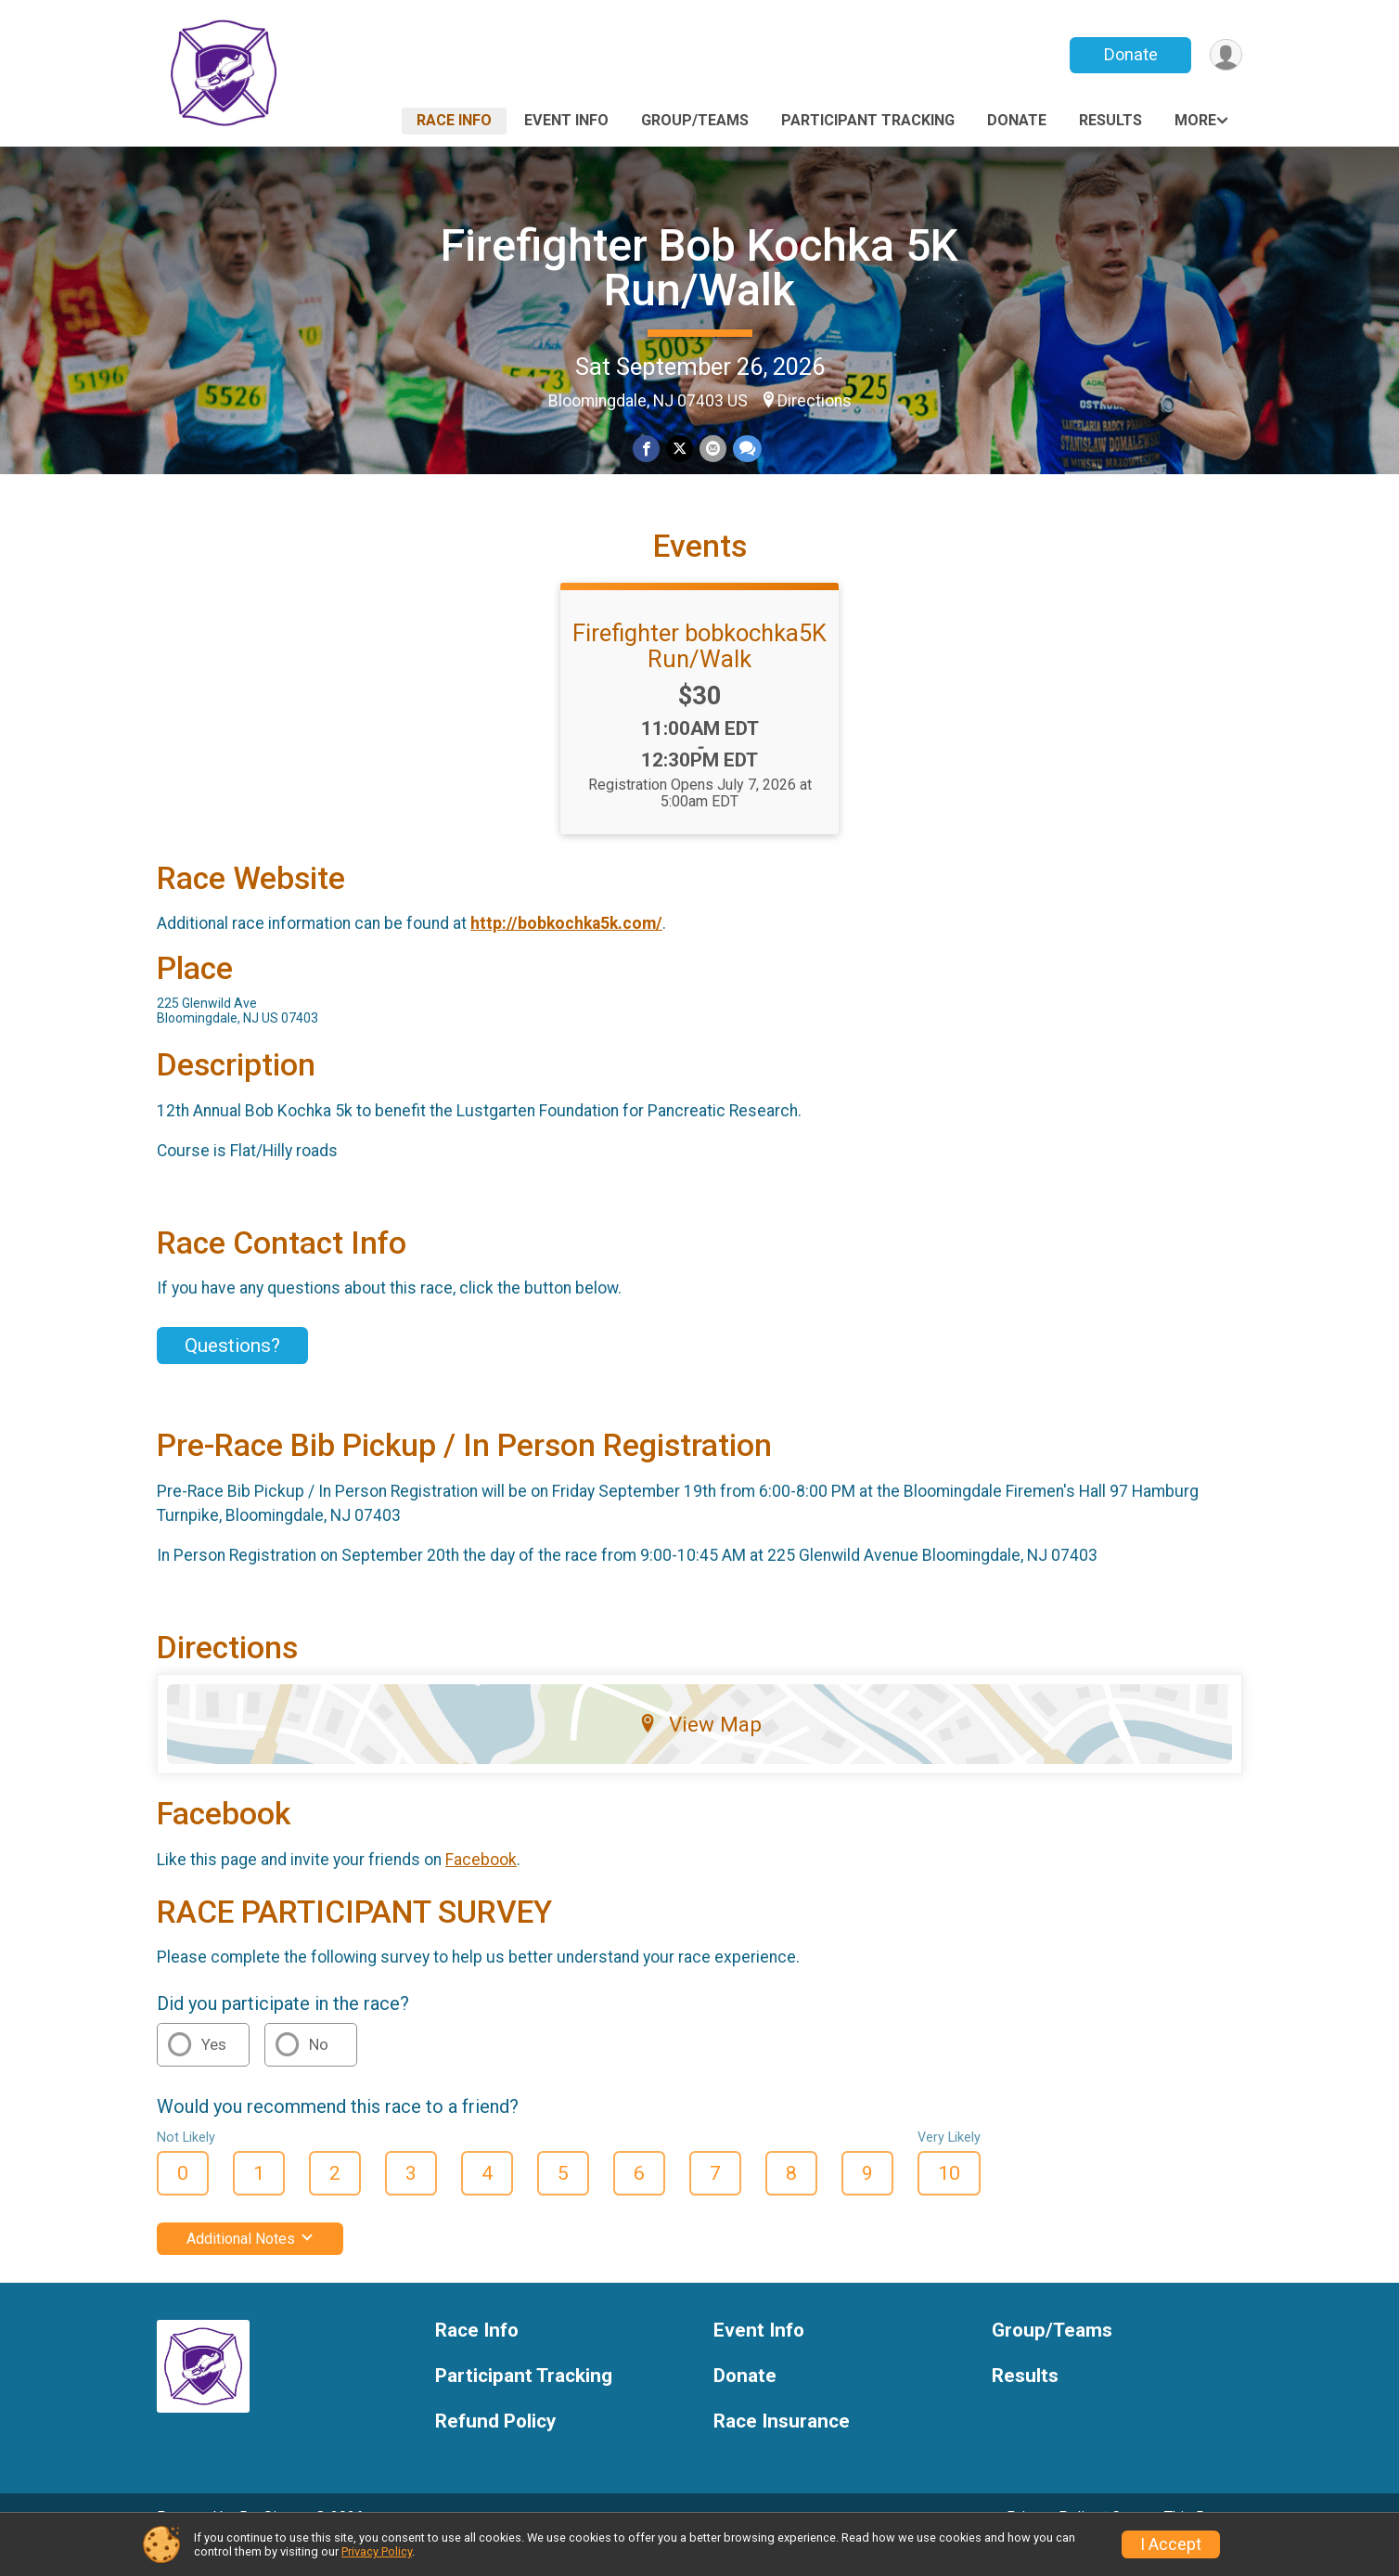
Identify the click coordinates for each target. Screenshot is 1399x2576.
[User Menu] (1225, 55)
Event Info (566, 120)
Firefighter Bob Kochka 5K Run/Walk (699, 267)
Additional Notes (250, 2264)
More (1195, 120)
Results (1110, 120)
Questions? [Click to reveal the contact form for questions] (232, 1370)
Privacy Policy (376, 2551)
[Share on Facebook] (647, 449)
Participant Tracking (868, 120)
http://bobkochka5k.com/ (566, 948)
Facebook (481, 1884)
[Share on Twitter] (679, 449)
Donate (1129, 54)
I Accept (1170, 2544)
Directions (814, 401)
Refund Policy (495, 2446)
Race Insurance (781, 2446)
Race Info (454, 120)
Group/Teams (695, 120)
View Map (700, 1749)
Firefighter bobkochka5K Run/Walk (699, 671)
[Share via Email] (712, 449)
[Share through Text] (745, 449)
